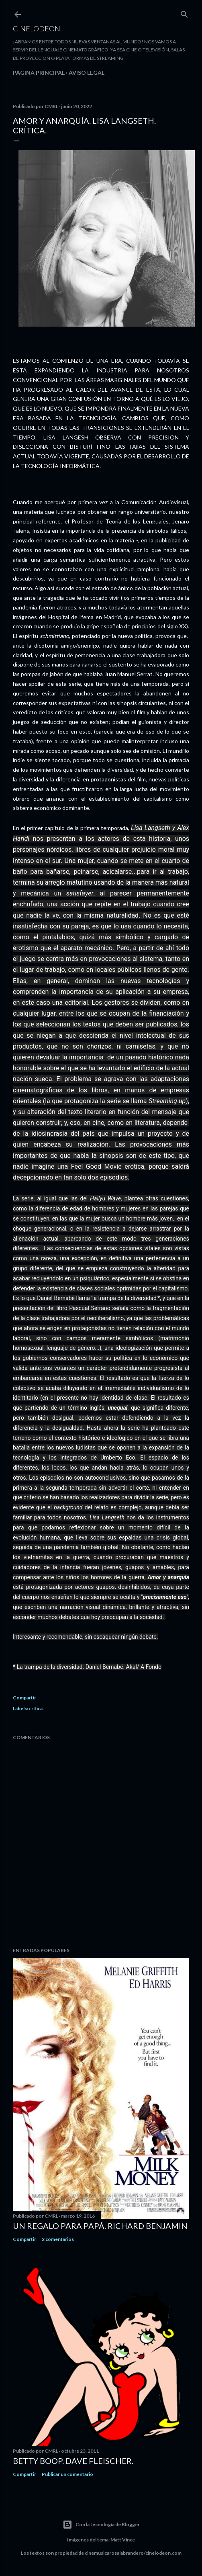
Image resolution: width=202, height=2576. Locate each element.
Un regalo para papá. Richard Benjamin (100, 2225)
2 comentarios (58, 2239)
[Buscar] (184, 12)
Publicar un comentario (67, 2474)
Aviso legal (86, 72)
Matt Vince (122, 2540)
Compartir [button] (24, 1698)
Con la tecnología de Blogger (101, 2524)
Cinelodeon (36, 28)
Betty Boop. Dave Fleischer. (73, 2461)
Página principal (39, 72)
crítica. (36, 1708)
